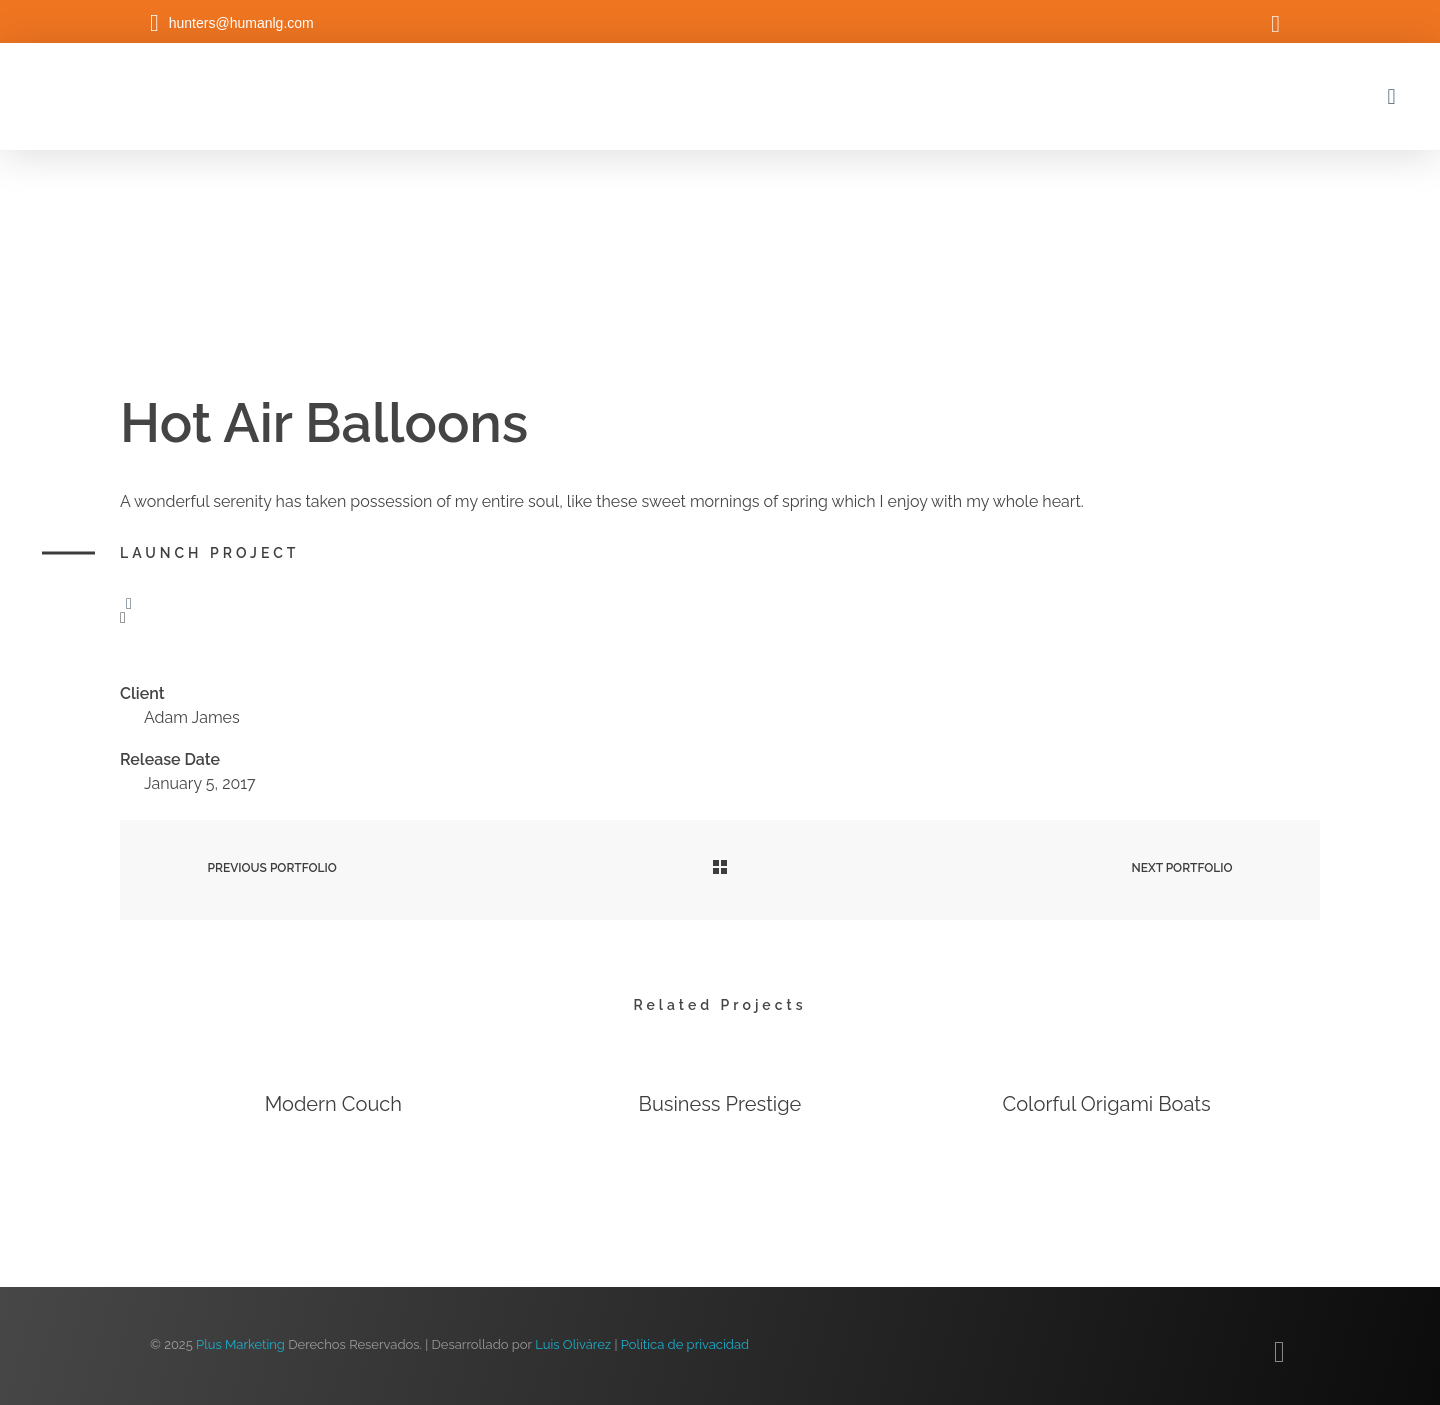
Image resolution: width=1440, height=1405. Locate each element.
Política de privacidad (685, 1344)
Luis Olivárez (573, 1344)
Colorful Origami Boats (1106, 1104)
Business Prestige (720, 1104)
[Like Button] (129, 604)
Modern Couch (333, 1104)
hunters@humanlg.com (241, 23)
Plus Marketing (240, 1344)
